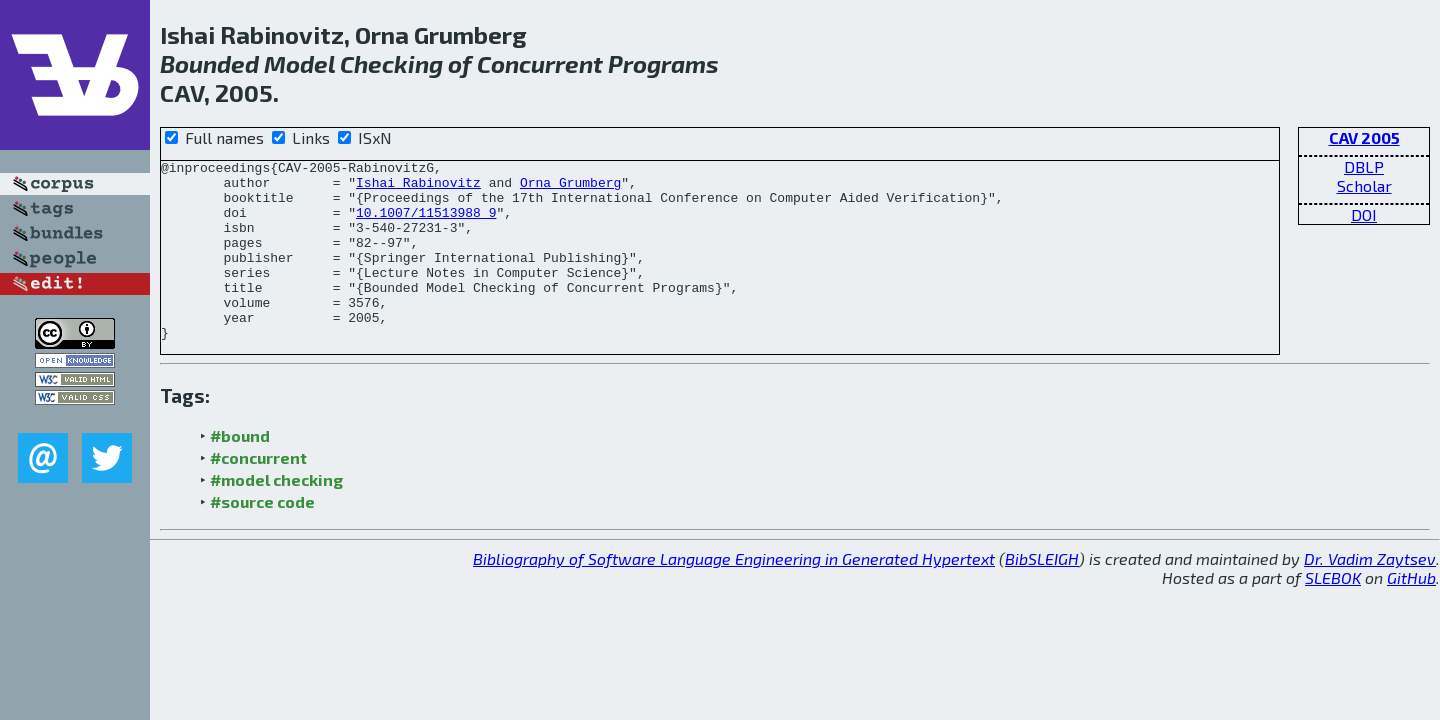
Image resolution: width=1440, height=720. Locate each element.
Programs (663, 63)
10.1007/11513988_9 (426, 224)
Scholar (1364, 185)
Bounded (209, 63)
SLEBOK (1333, 613)
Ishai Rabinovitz (418, 188)
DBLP (1364, 166)
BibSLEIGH (1042, 594)
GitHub (1411, 613)
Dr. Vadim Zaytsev (1370, 594)
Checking (391, 63)
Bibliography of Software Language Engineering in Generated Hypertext (734, 594)
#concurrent (258, 493)
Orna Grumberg (570, 188)
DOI (1364, 214)
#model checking (276, 515)
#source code (262, 537)
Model (299, 63)
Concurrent (540, 63)
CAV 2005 (1364, 137)
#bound (240, 471)
